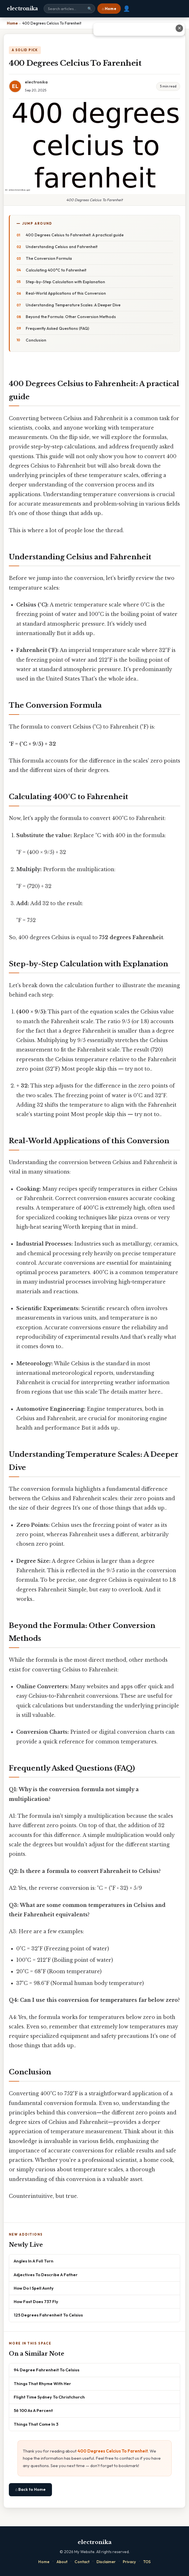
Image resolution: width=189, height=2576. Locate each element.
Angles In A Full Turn (33, 2261)
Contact (82, 2561)
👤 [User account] (126, 8)
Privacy (129, 2561)
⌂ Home (109, 8)
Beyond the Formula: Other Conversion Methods (71, 316)
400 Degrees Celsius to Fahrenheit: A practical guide (75, 235)
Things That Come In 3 (36, 2424)
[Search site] (69, 8)
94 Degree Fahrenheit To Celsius (46, 2370)
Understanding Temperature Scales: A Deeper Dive (73, 305)
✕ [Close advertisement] (179, 28)
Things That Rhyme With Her (42, 2383)
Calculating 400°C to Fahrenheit (56, 270)
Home (43, 2561)
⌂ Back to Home (30, 2489)
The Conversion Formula (49, 258)
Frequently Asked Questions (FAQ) (57, 328)
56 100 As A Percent (33, 2410)
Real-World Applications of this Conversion (66, 293)
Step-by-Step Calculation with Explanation (65, 281)
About (62, 2561)
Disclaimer (106, 2561)
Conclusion (36, 340)
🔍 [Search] (89, 9)
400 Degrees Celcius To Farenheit (112, 2451)
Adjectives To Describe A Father (46, 2274)
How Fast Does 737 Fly (36, 2301)
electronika (22, 8)
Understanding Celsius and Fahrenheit (61, 246)
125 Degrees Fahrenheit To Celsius (48, 2315)
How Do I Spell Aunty (34, 2288)
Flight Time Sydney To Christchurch (49, 2397)
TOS (147, 2561)
